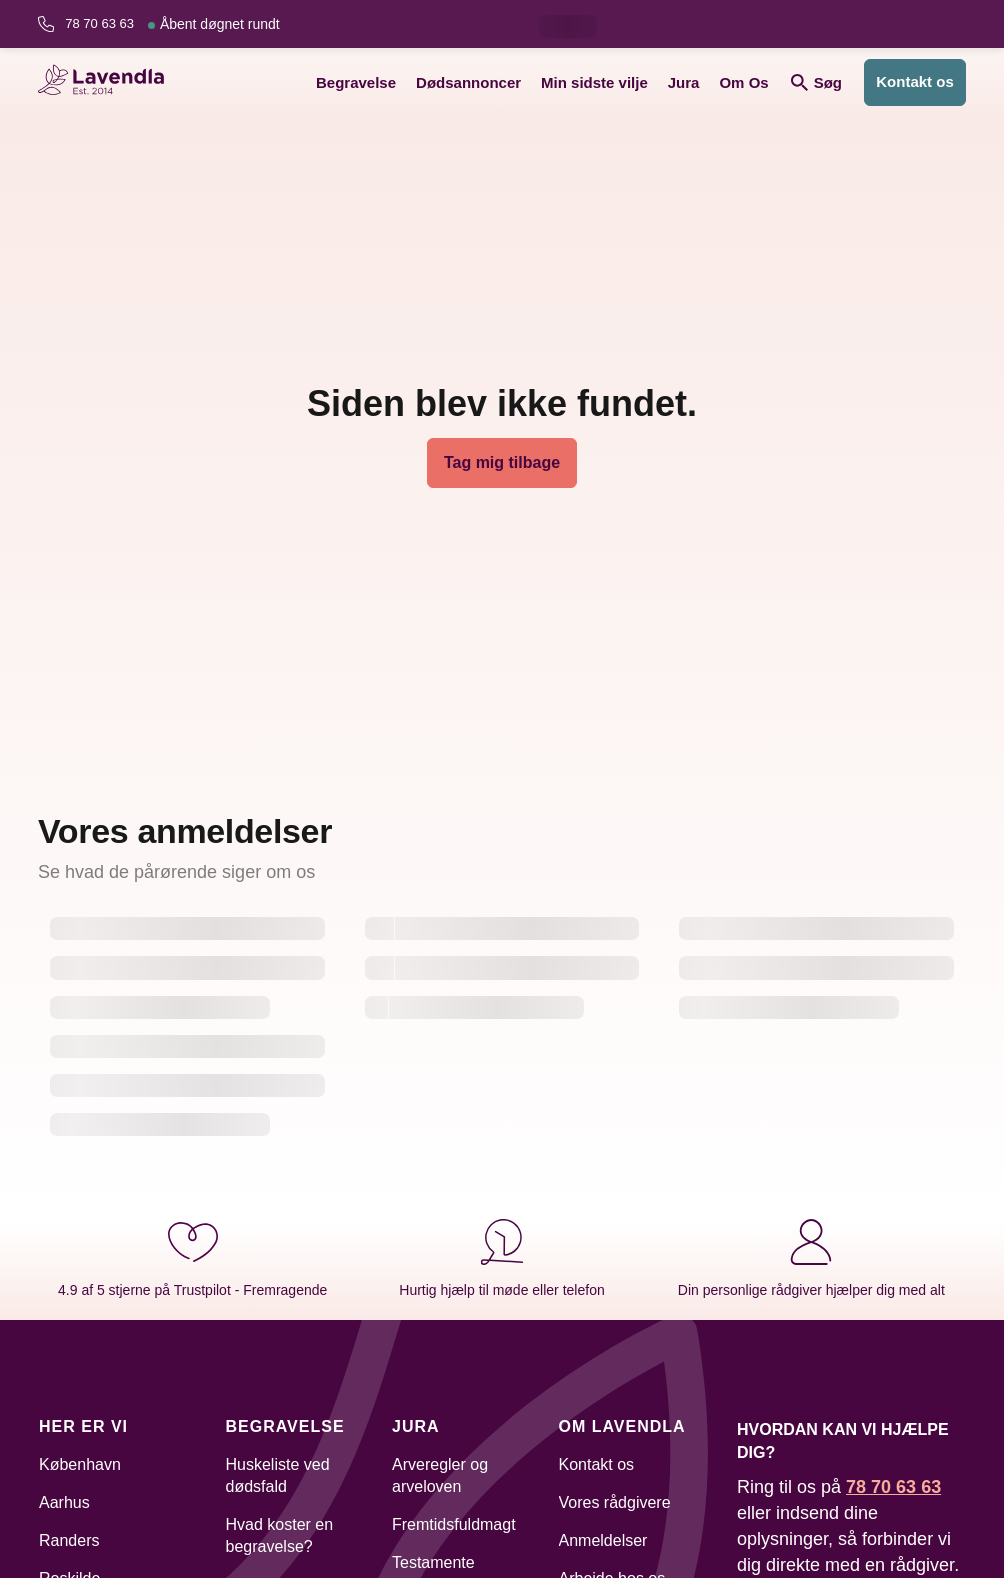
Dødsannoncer (468, 82)
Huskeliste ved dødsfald (278, 1475)
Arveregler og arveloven (440, 1475)
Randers (69, 1540)
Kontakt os (915, 81)
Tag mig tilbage (502, 462)
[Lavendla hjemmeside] (107, 82)
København (80, 1464)
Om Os (743, 82)
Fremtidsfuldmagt (454, 1524)
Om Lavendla (622, 1426)
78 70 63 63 (172, 24)
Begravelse (356, 82)
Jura (684, 82)
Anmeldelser (603, 1540)
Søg (816, 82)
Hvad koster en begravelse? (280, 1535)
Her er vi (83, 1426)
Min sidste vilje (594, 82)
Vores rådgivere (615, 1502)
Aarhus (64, 1502)
